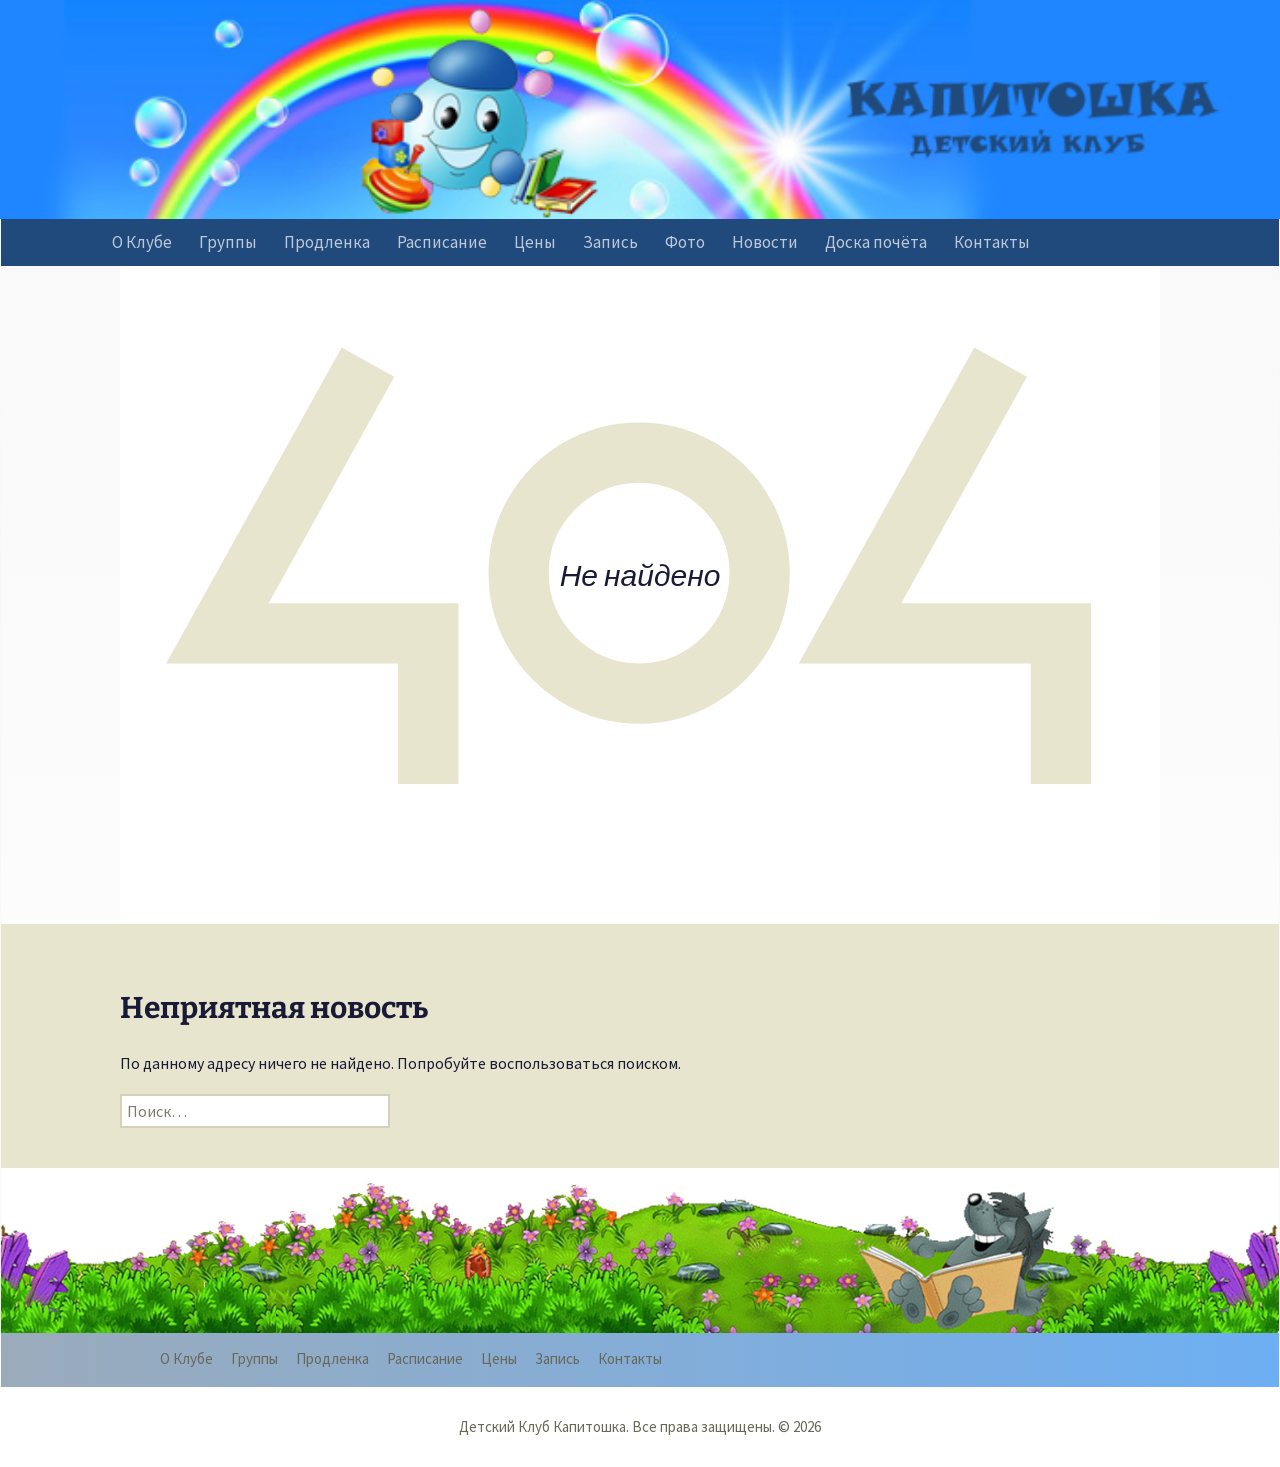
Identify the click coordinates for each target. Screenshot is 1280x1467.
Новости (765, 242)
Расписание (442, 242)
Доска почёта (876, 242)
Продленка (327, 242)
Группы (228, 242)
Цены (535, 242)
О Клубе (142, 242)
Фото (685, 242)
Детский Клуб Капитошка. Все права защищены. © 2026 (640, 1426)
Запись (610, 242)
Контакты (992, 242)
